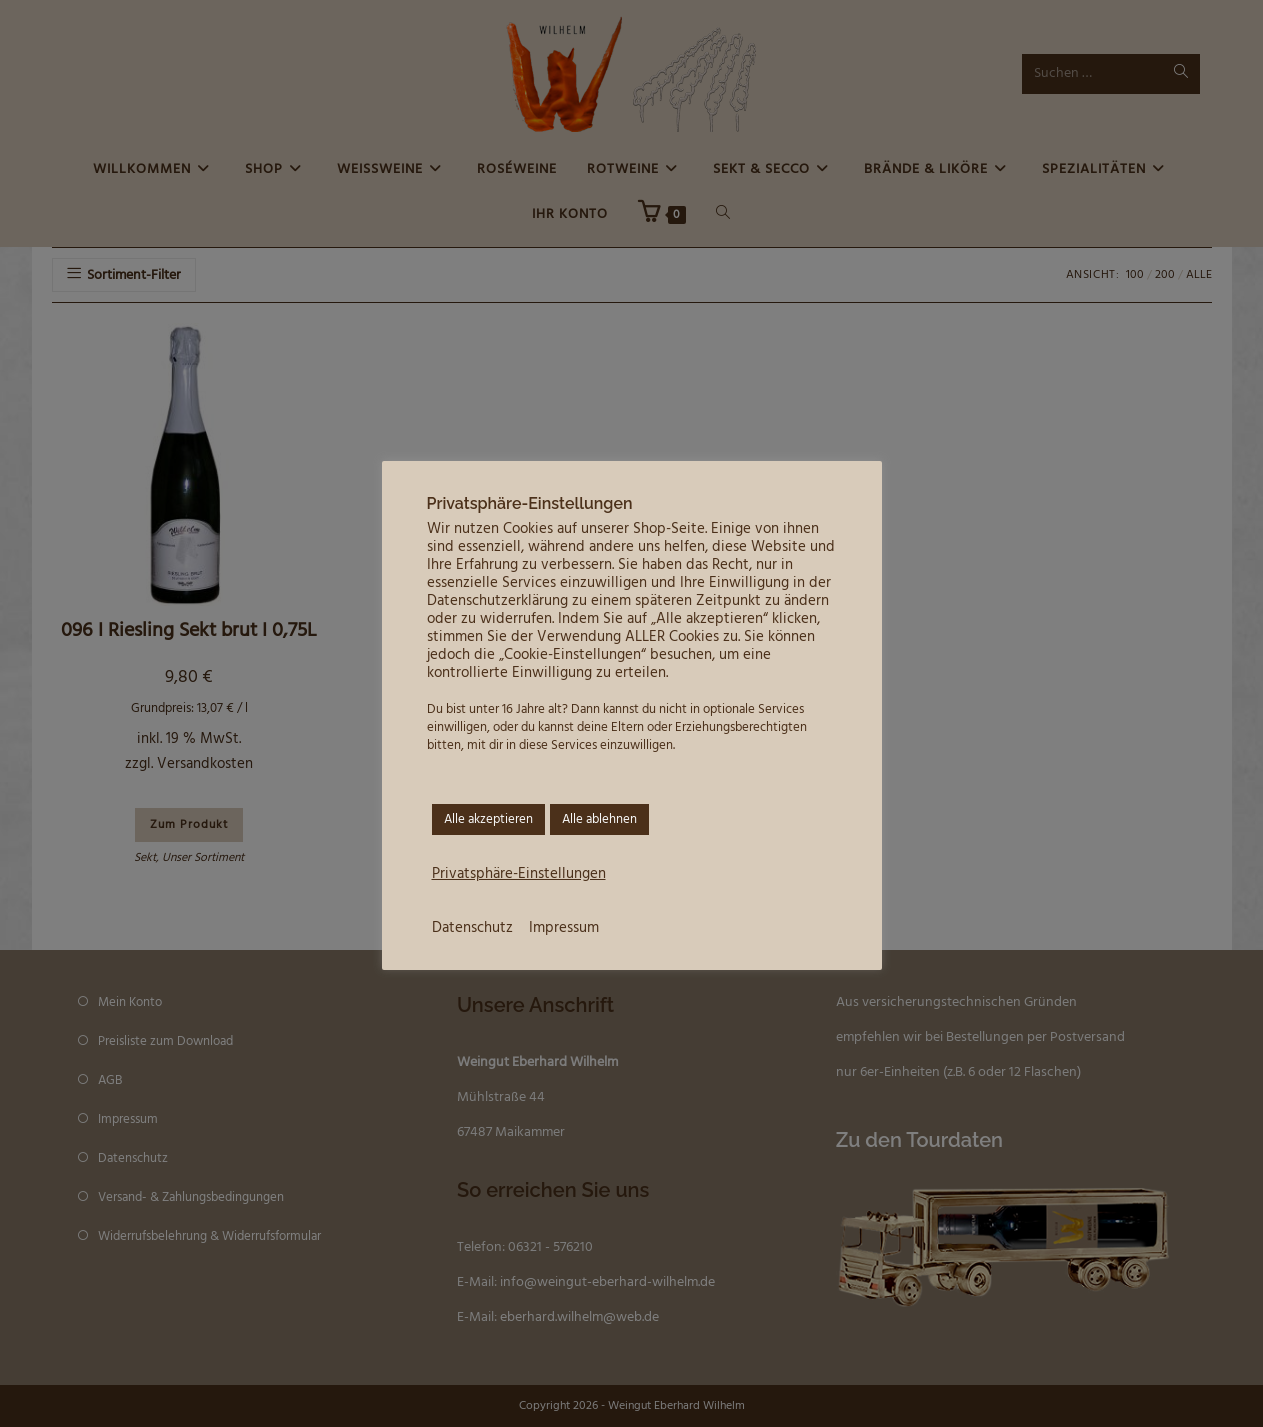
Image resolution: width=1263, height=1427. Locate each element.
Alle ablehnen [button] (599, 819)
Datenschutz (472, 928)
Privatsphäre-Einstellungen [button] (519, 875)
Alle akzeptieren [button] (488, 819)
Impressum (564, 928)
